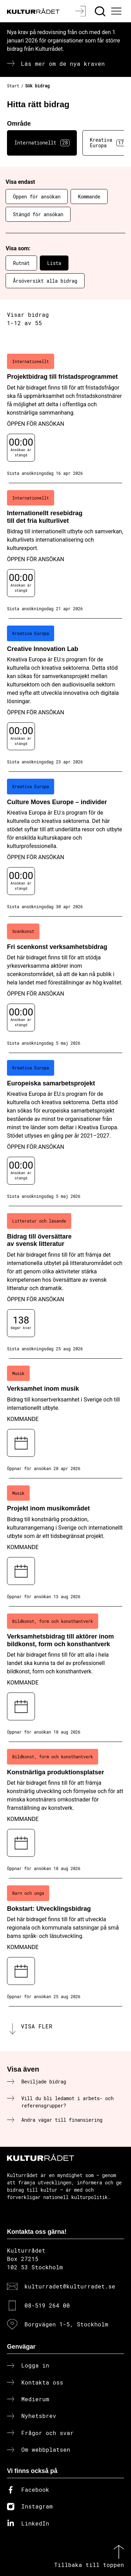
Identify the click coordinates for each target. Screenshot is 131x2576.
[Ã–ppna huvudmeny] (117, 11)
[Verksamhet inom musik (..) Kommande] (65, 1418)
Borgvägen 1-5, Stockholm (66, 2324)
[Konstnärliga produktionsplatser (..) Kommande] (65, 1810)
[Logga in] (81, 11)
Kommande (89, 196)
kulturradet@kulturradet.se (69, 2286)
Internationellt (42, 142)
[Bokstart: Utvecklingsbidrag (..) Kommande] (65, 1942)
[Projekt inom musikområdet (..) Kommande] (65, 1542)
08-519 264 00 (47, 2305)
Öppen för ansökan (36, 196)
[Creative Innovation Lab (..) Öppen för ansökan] (65, 695)
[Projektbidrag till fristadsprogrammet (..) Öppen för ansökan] (65, 415)
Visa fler (36, 2026)
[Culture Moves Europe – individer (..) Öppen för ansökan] (65, 844)
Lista (54, 263)
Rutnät (21, 263)
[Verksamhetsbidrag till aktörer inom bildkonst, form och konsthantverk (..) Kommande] (65, 1674)
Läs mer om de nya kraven (63, 63)
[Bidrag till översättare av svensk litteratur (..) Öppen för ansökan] (65, 1282)
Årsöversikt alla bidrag (45, 280)
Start (13, 85)
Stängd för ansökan (38, 214)
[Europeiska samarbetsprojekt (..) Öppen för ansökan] (65, 1129)
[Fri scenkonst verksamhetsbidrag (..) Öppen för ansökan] (65, 985)
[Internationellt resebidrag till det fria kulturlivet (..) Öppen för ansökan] (65, 551)
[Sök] (101, 11)
